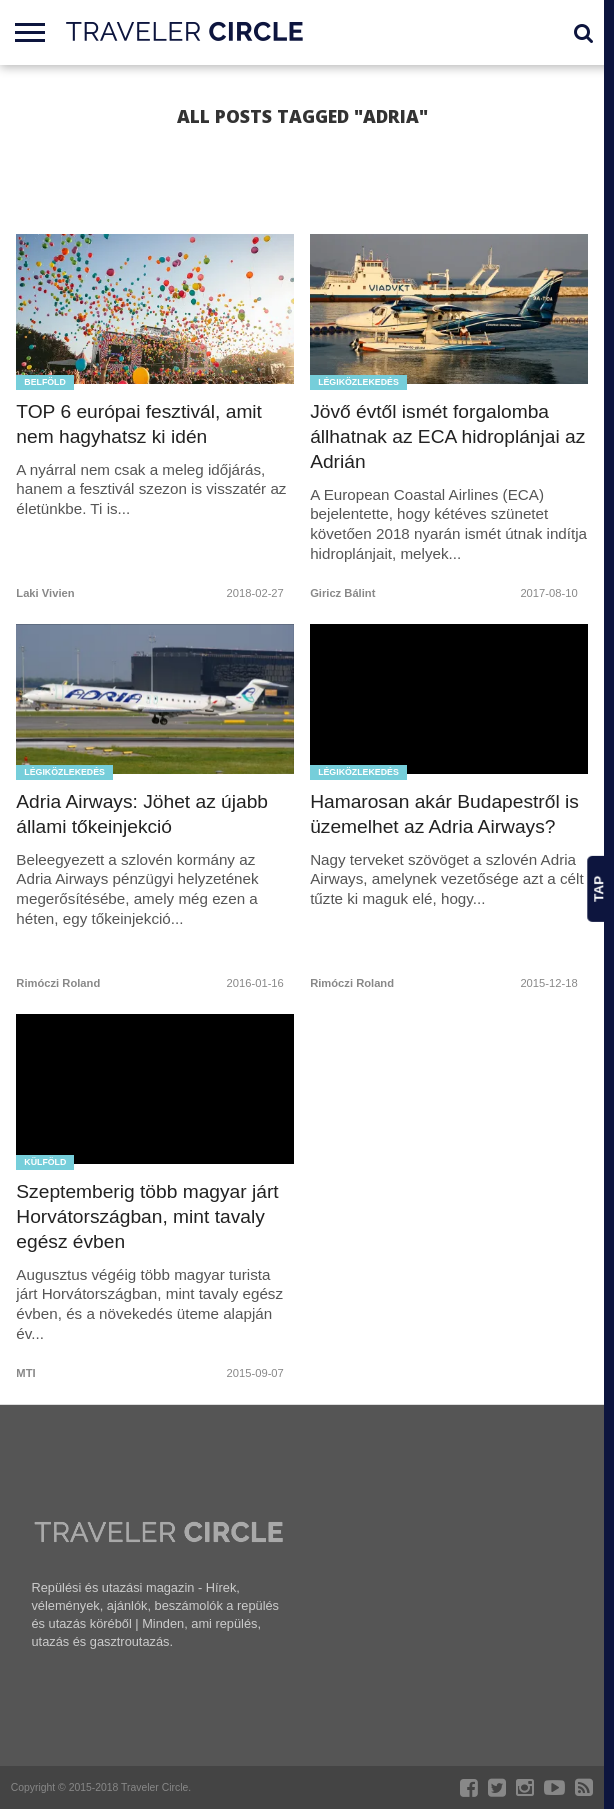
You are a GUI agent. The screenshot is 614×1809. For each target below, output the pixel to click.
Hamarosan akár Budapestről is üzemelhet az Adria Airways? (444, 814)
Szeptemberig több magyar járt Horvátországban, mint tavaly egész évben (147, 1216)
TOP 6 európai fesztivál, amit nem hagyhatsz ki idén (139, 424)
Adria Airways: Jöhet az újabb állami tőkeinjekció (142, 814)
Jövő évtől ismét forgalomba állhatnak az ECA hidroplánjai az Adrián (447, 436)
